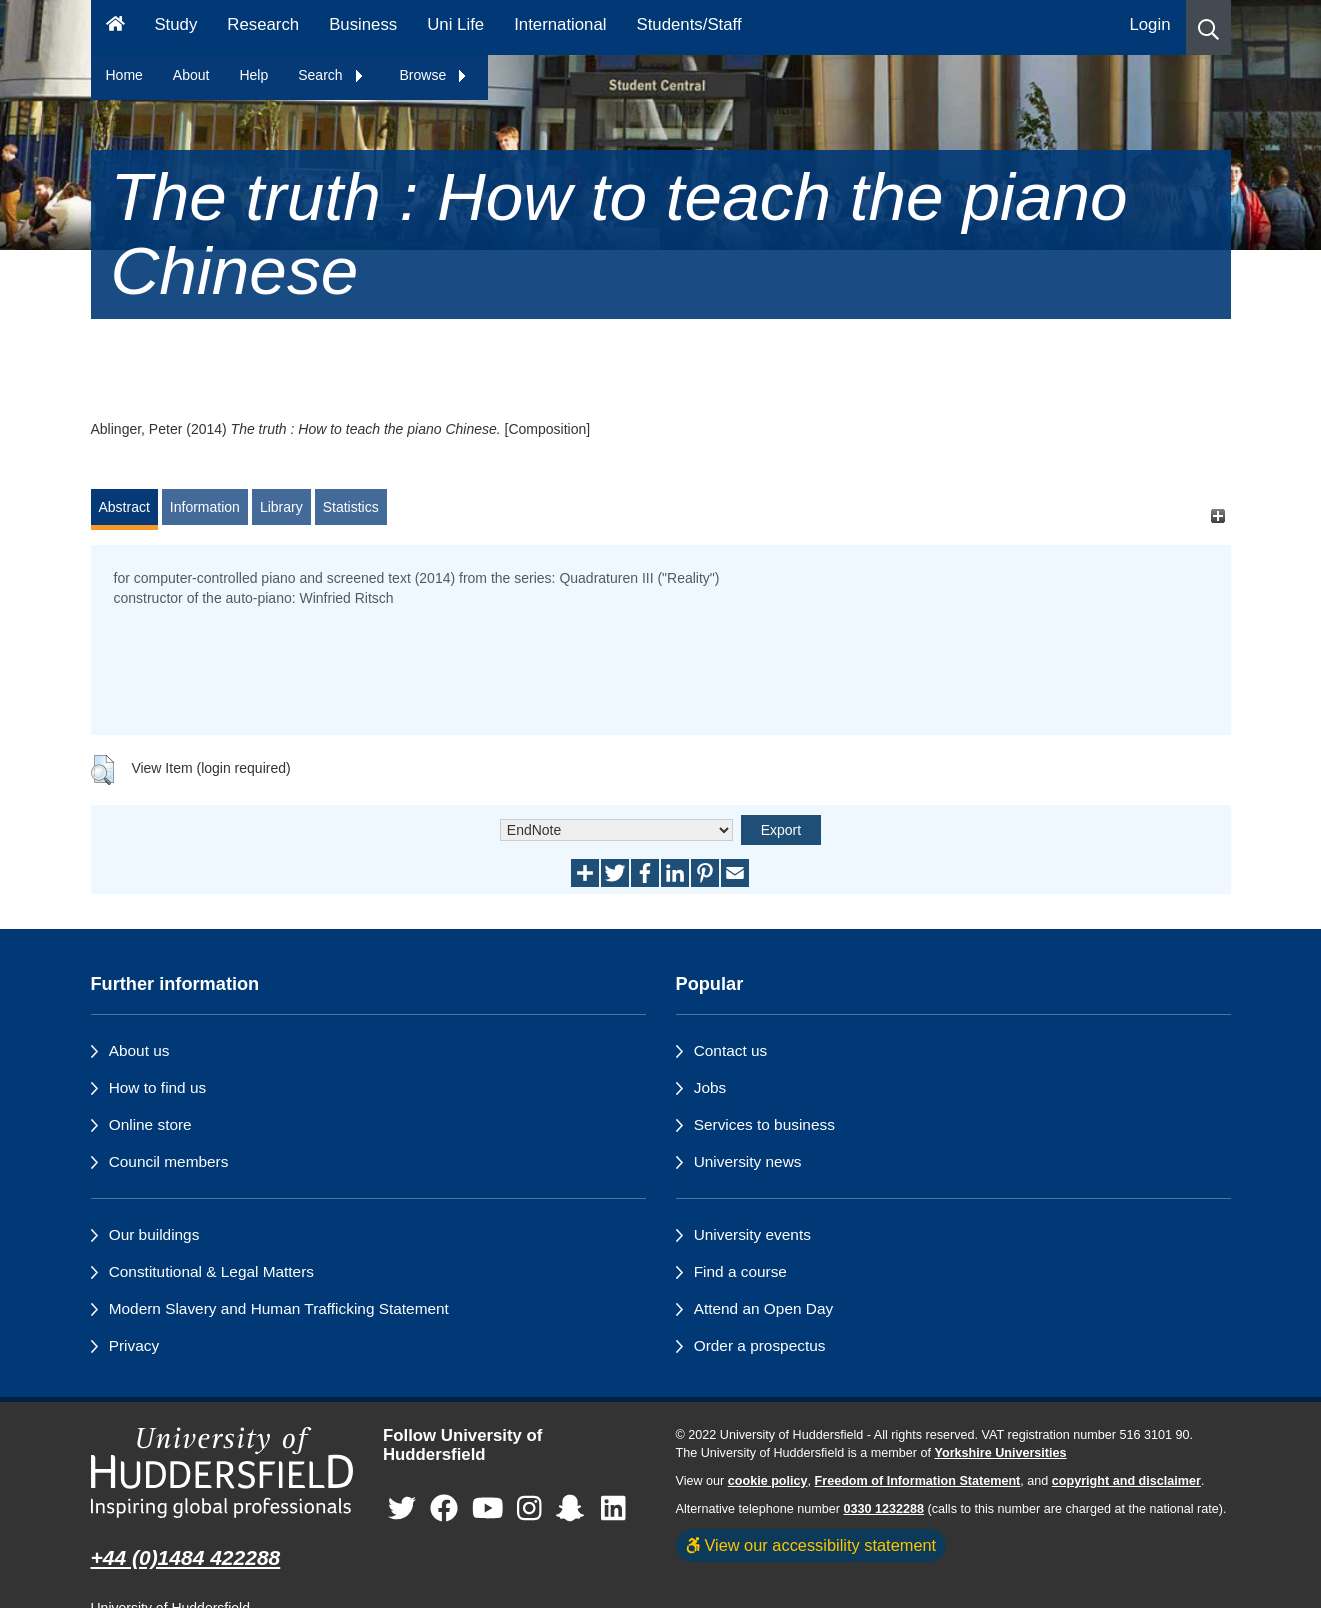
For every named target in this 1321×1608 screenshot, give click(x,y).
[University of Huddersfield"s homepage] (222, 1472)
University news (748, 1161)
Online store (150, 1124)
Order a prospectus (760, 1345)
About (191, 75)
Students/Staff (689, 24)
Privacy (134, 1345)
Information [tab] (205, 507)
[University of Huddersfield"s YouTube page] (488, 1508)
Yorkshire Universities (1000, 1453)
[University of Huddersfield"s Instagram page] (529, 1508)
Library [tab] (281, 507)
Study (175, 24)
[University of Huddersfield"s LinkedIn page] (613, 1508)
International (560, 24)
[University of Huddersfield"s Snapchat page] (574, 1508)
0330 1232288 (884, 1509)
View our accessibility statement (811, 1545)
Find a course (740, 1271)
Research (263, 24)
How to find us (158, 1087)
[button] (1208, 27)
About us (139, 1050)
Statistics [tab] (351, 507)
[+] (1218, 516)
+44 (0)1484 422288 (186, 1557)
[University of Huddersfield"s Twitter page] (402, 1508)
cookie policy (768, 1481)
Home (124, 75)
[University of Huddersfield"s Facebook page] (444, 1508)
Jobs (710, 1087)
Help (253, 75)
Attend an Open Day (763, 1308)
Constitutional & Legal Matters (211, 1271)
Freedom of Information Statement (918, 1481)
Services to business (764, 1124)
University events (752, 1234)
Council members (169, 1161)
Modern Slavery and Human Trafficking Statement (279, 1308)
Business (363, 24)
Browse (434, 75)
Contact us (731, 1050)
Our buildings (154, 1234)
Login (1149, 24)
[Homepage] (115, 27)
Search (331, 75)
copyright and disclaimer (1126, 1481)
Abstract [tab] (124, 507)
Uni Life (455, 24)
